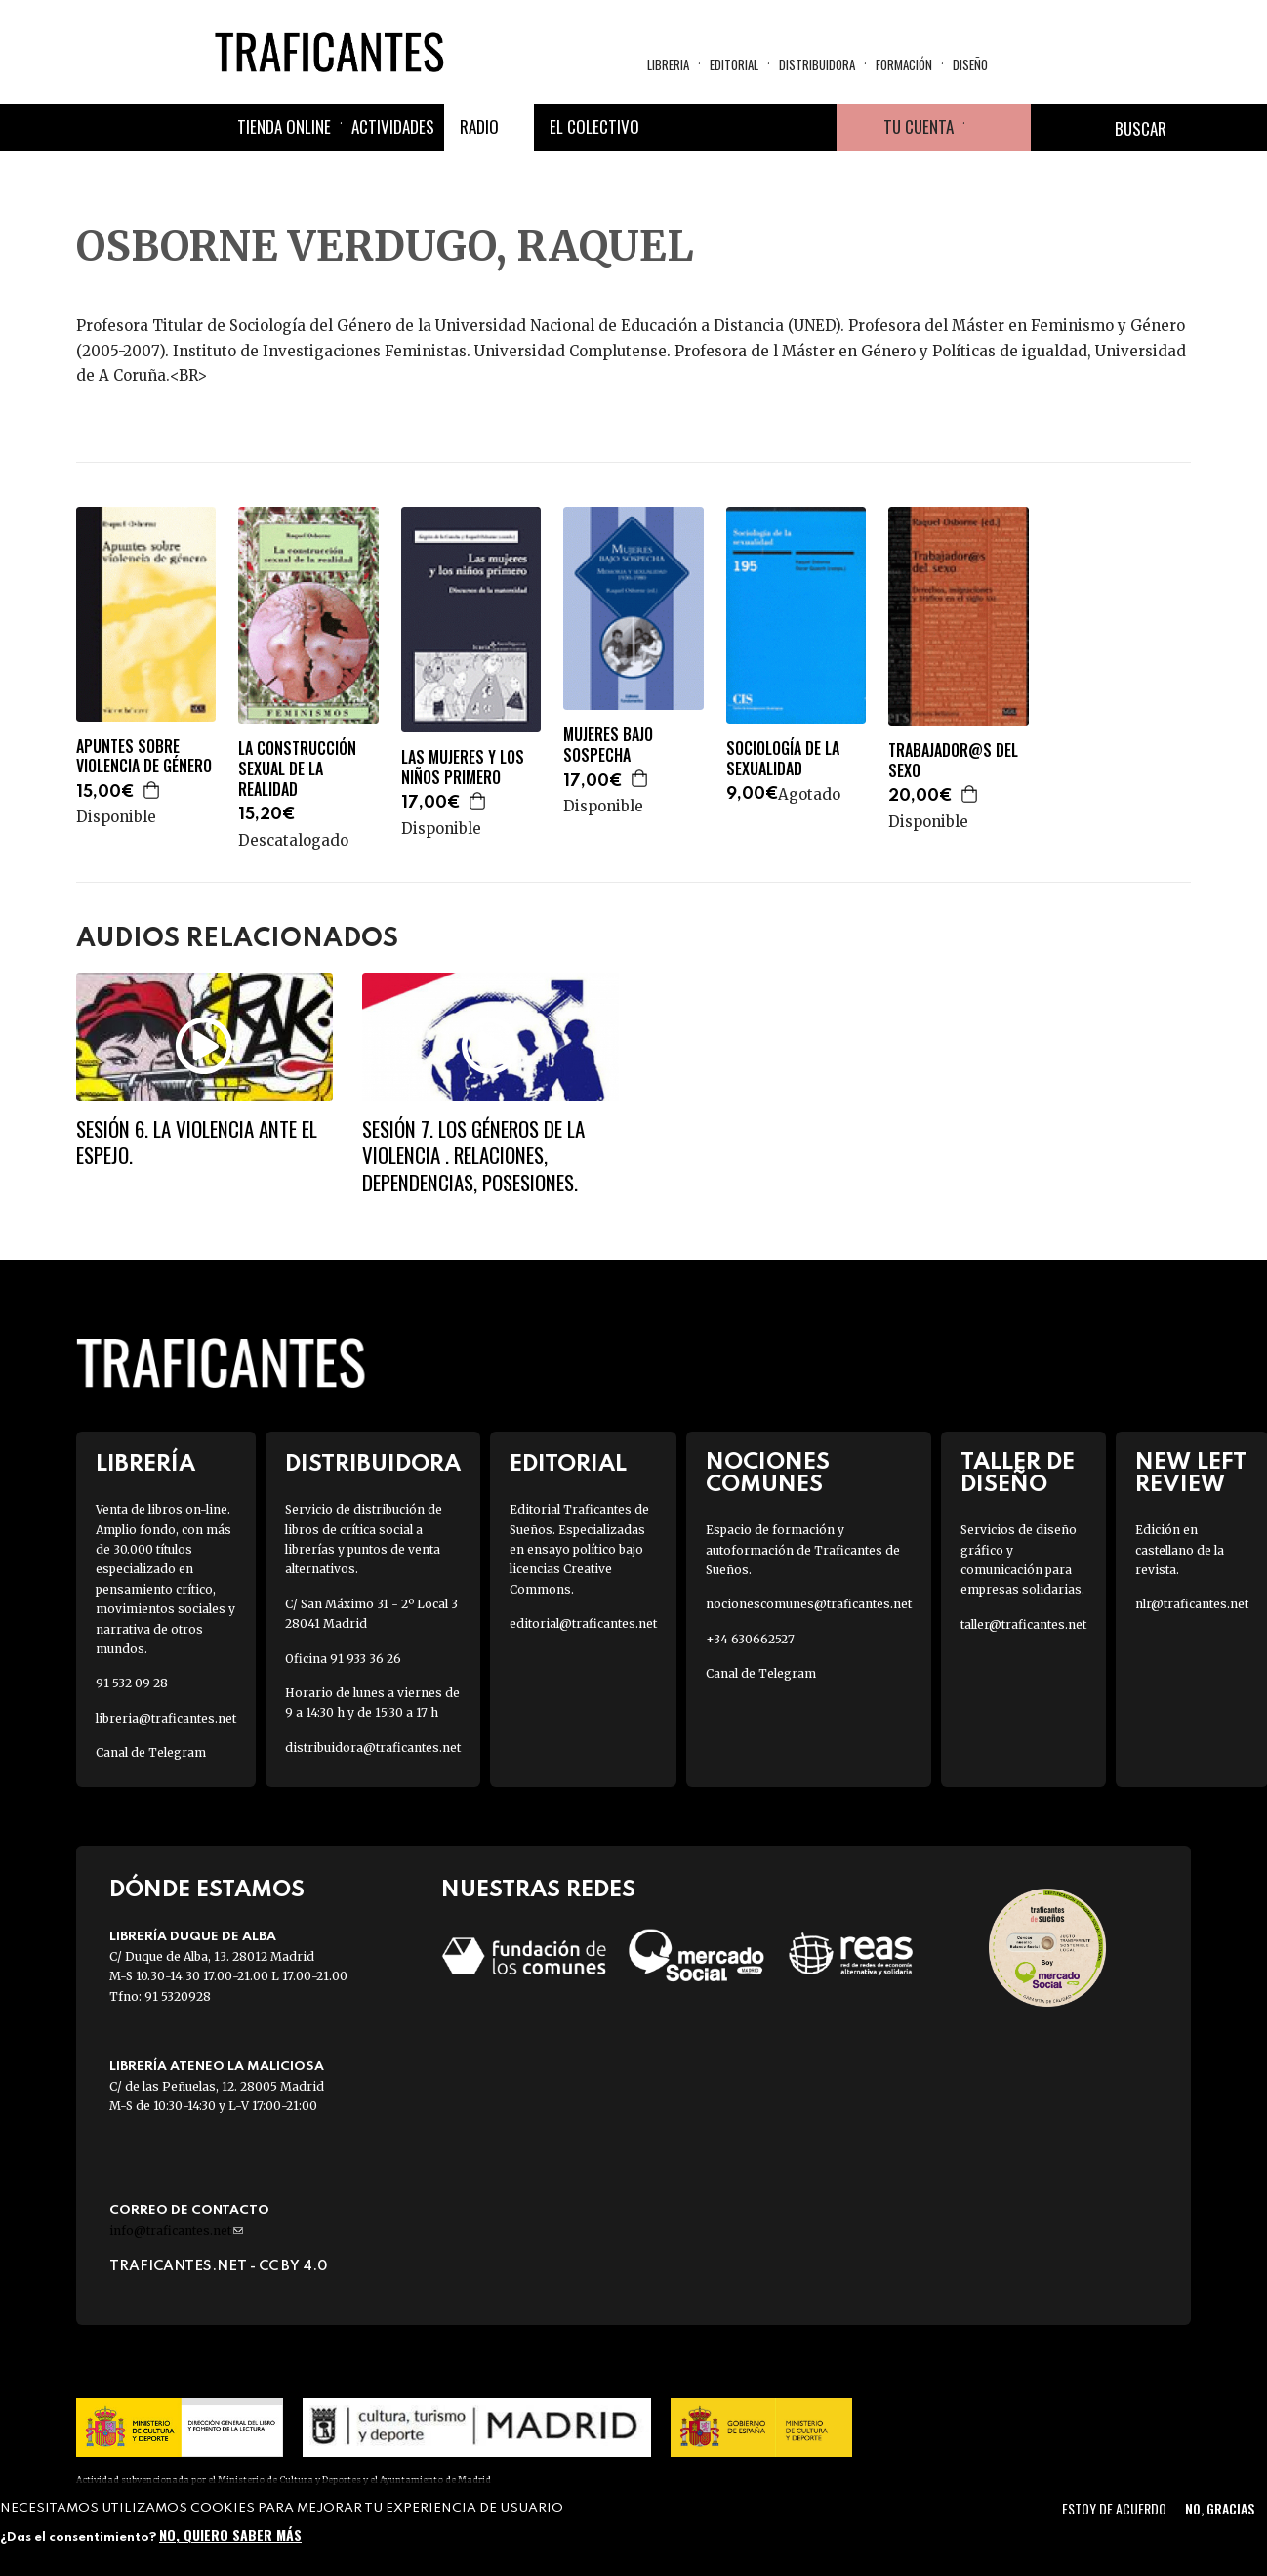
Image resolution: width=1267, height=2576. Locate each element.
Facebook (672, 128)
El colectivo (594, 126)
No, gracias (1219, 2508)
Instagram (766, 128)
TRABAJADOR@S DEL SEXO (953, 760)
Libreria (668, 64)
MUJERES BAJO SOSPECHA (608, 745)
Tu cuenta (918, 126)
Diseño (970, 64)
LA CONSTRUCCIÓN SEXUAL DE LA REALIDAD (297, 768)
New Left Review (1191, 1473)
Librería (145, 1464)
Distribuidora (817, 64)
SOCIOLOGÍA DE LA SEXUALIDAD (782, 758)
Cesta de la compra (997, 128)
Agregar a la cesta (152, 790)
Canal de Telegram (151, 1752)
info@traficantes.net (176, 2230)
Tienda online (284, 126)
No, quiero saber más (230, 2534)
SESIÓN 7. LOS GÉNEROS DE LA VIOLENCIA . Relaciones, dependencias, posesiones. (473, 1155)
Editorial (734, 64)
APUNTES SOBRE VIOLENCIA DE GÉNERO (144, 756)
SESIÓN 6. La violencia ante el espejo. (196, 1141)
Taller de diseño (1017, 1473)
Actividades (392, 126)
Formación (904, 64)
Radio (479, 126)
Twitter (719, 128)
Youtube (813, 128)
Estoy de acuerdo (1114, 2508)
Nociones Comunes (768, 1473)
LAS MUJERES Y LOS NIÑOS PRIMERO (462, 767)
